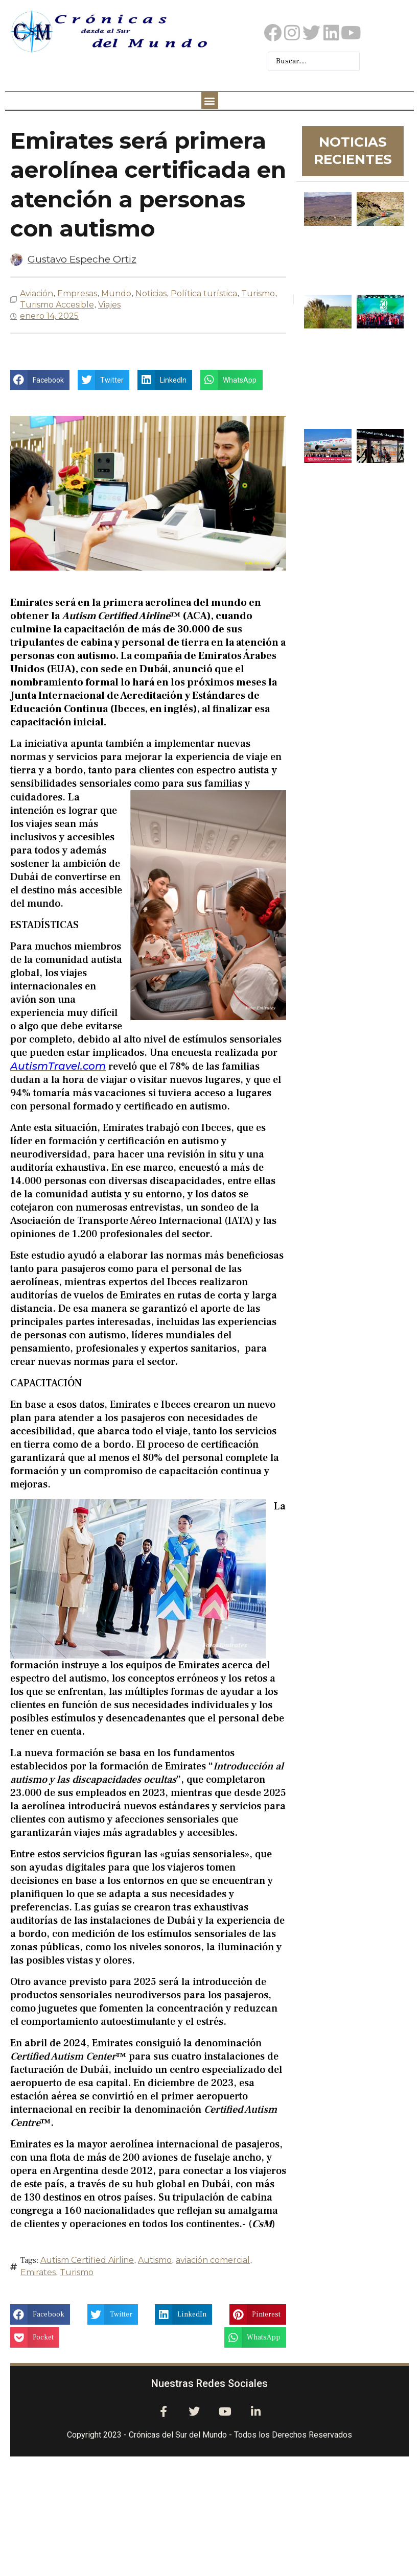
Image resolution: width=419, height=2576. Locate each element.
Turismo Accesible (57, 305)
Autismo (155, 2260)
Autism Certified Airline (87, 2260)
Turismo (258, 293)
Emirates (38, 2272)
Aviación (36, 293)
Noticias (151, 293)
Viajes (109, 305)
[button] (209, 100)
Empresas (77, 293)
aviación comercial (213, 2260)
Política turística (204, 293)
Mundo (116, 293)
